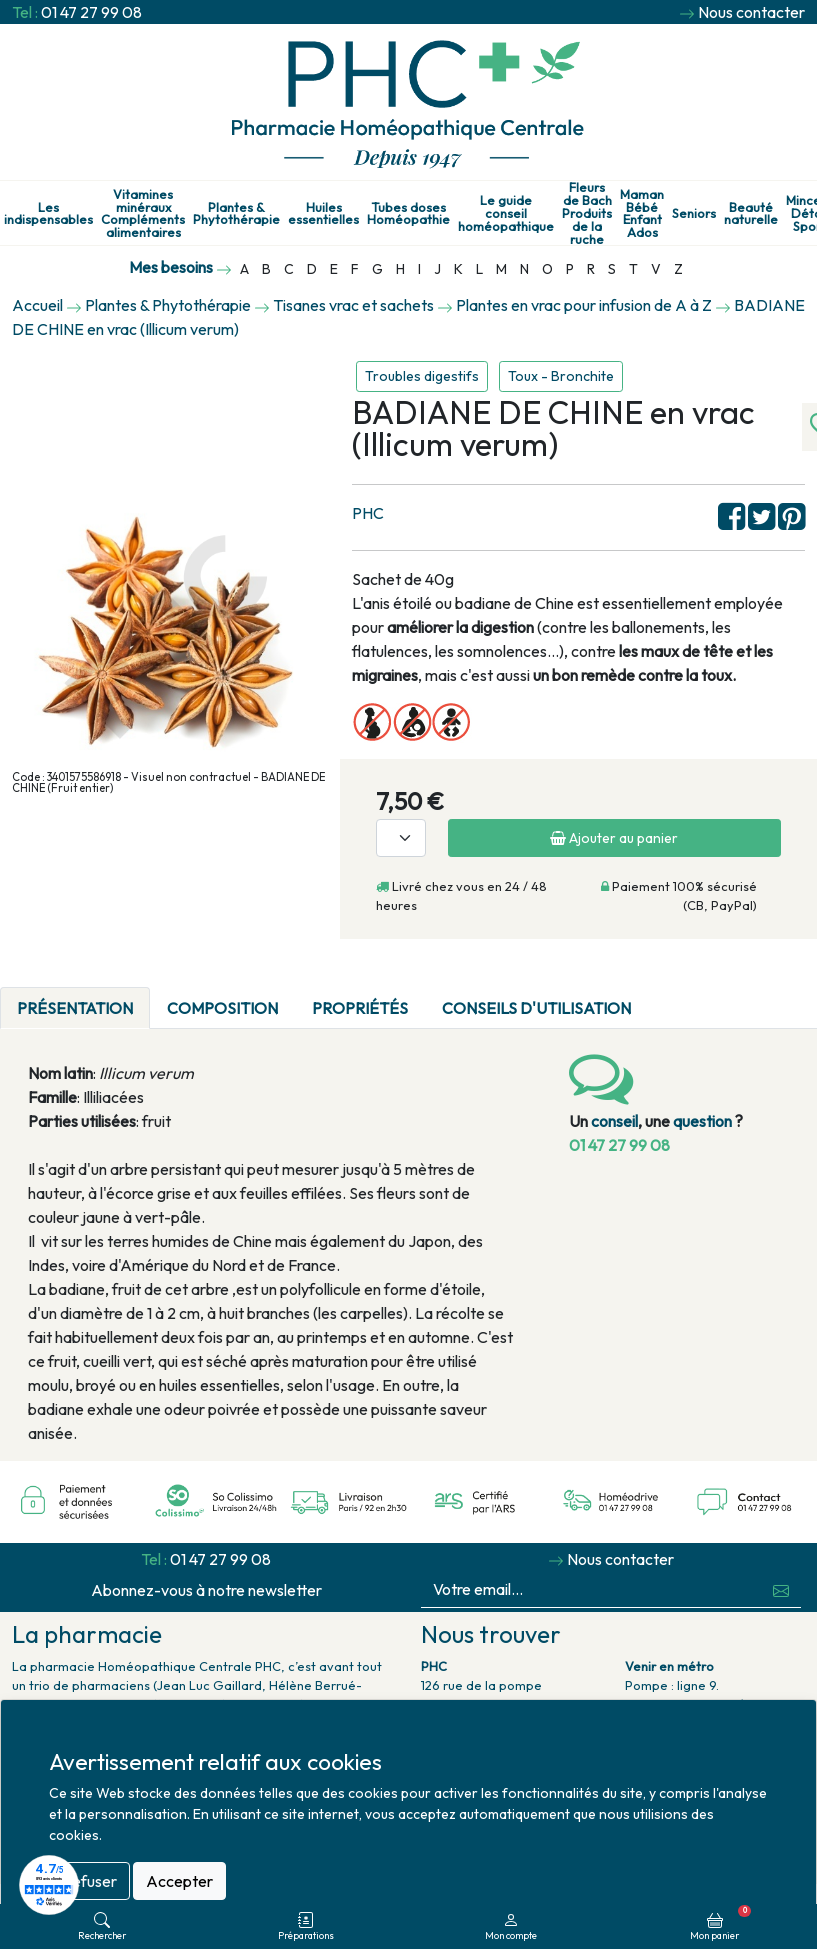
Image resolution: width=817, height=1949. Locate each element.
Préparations (306, 1926)
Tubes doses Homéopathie (408, 214)
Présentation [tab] (75, 1008)
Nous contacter (751, 12)
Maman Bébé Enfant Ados (642, 213)
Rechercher (102, 1926)
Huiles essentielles (323, 214)
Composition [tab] (222, 1008)
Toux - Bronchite (561, 376)
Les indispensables (48, 214)
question (702, 1121)
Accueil (37, 305)
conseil (614, 1121)
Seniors (694, 213)
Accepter (179, 1881)
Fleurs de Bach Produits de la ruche (587, 213)
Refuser (89, 1881)
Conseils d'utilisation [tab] (536, 1008)
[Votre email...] (592, 1589)
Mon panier (720, 1923)
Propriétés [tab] (360, 1008)
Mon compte (511, 1926)
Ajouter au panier (614, 838)
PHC (368, 513)
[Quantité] (401, 838)
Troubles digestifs (422, 376)
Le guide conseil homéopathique (506, 213)
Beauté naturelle (751, 214)
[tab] (665, 996)
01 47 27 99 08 (91, 12)
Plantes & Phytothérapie (236, 214)
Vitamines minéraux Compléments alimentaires (143, 213)
